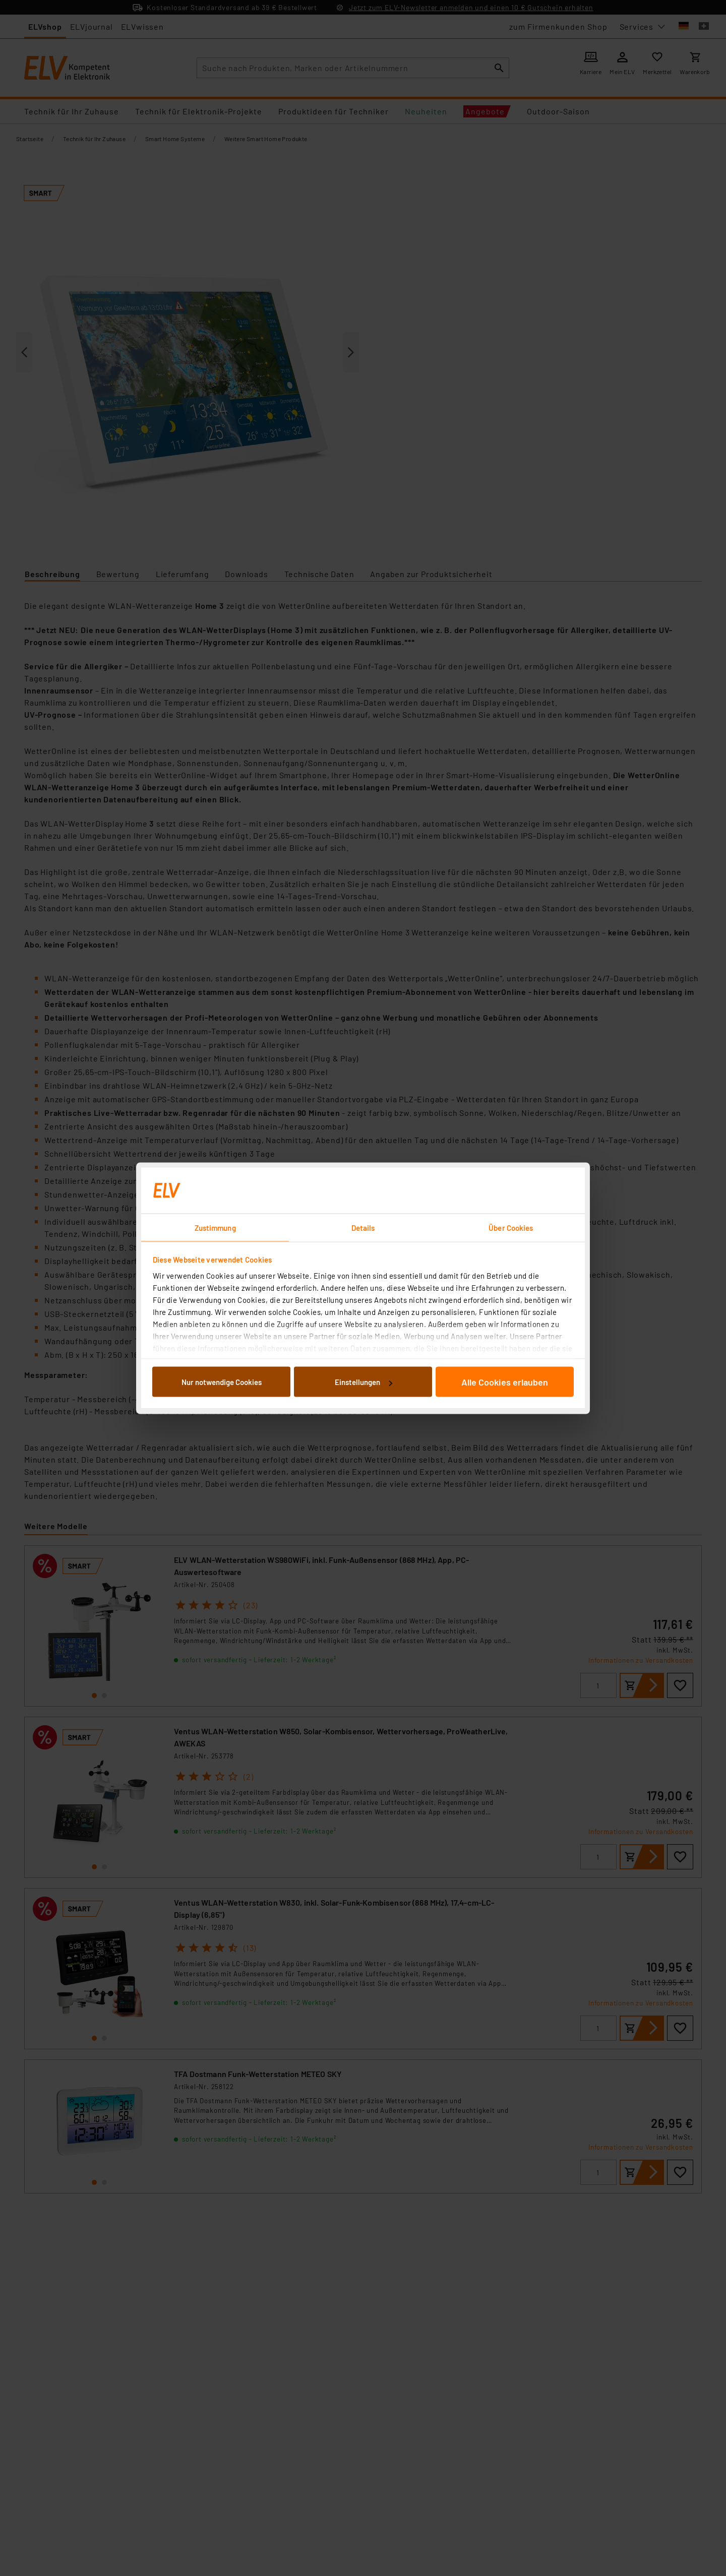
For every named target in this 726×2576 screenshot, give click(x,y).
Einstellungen (363, 1382)
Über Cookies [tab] (511, 1227)
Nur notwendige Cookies (222, 1382)
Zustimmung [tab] (215, 1227)
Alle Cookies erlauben (504, 1382)
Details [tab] (363, 1227)
